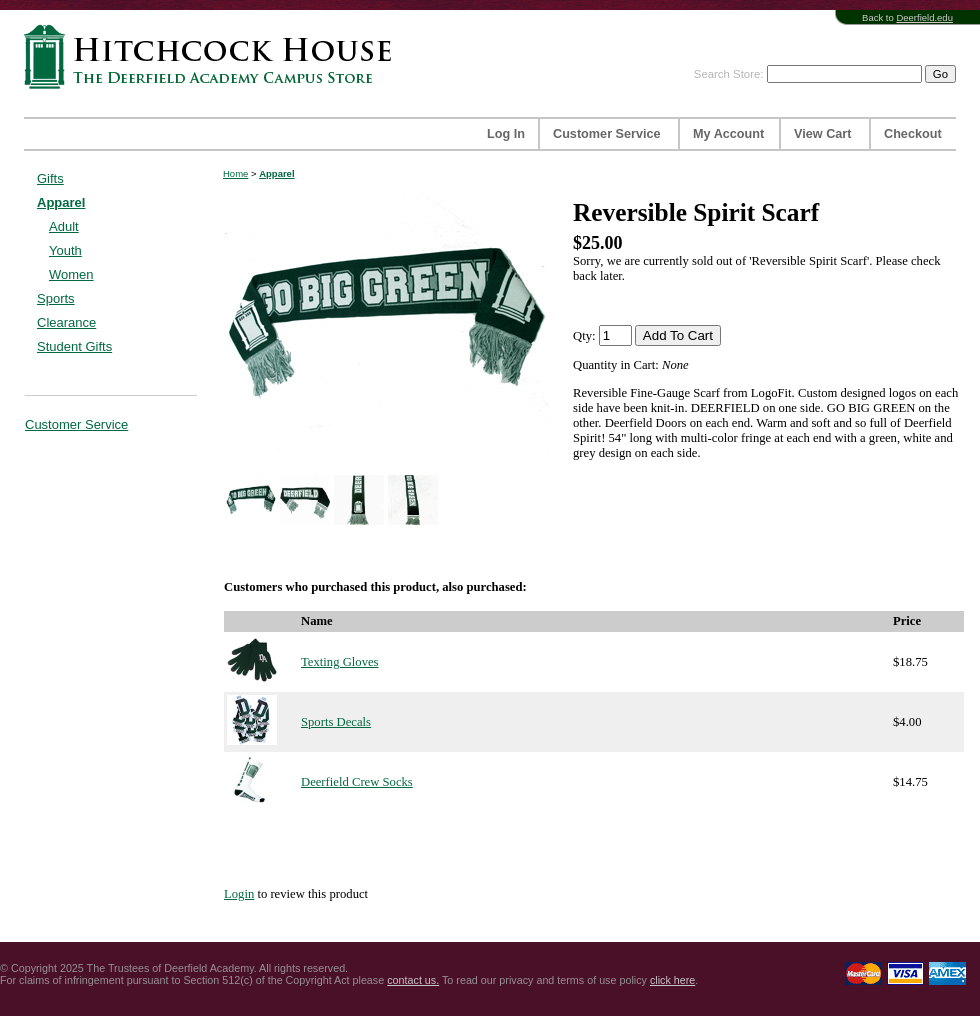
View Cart (822, 134)
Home (235, 173)
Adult (64, 226)
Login (239, 894)
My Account (728, 134)
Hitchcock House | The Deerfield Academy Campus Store (214, 56)
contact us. (413, 980)
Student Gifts (74, 346)
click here (672, 980)
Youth (65, 250)
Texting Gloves (340, 662)
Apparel (61, 202)
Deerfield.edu (924, 17)
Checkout (913, 134)
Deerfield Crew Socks (357, 782)
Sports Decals (336, 722)
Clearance (66, 322)
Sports (56, 298)
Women (71, 274)
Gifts (50, 178)
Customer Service (607, 134)
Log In (506, 134)
